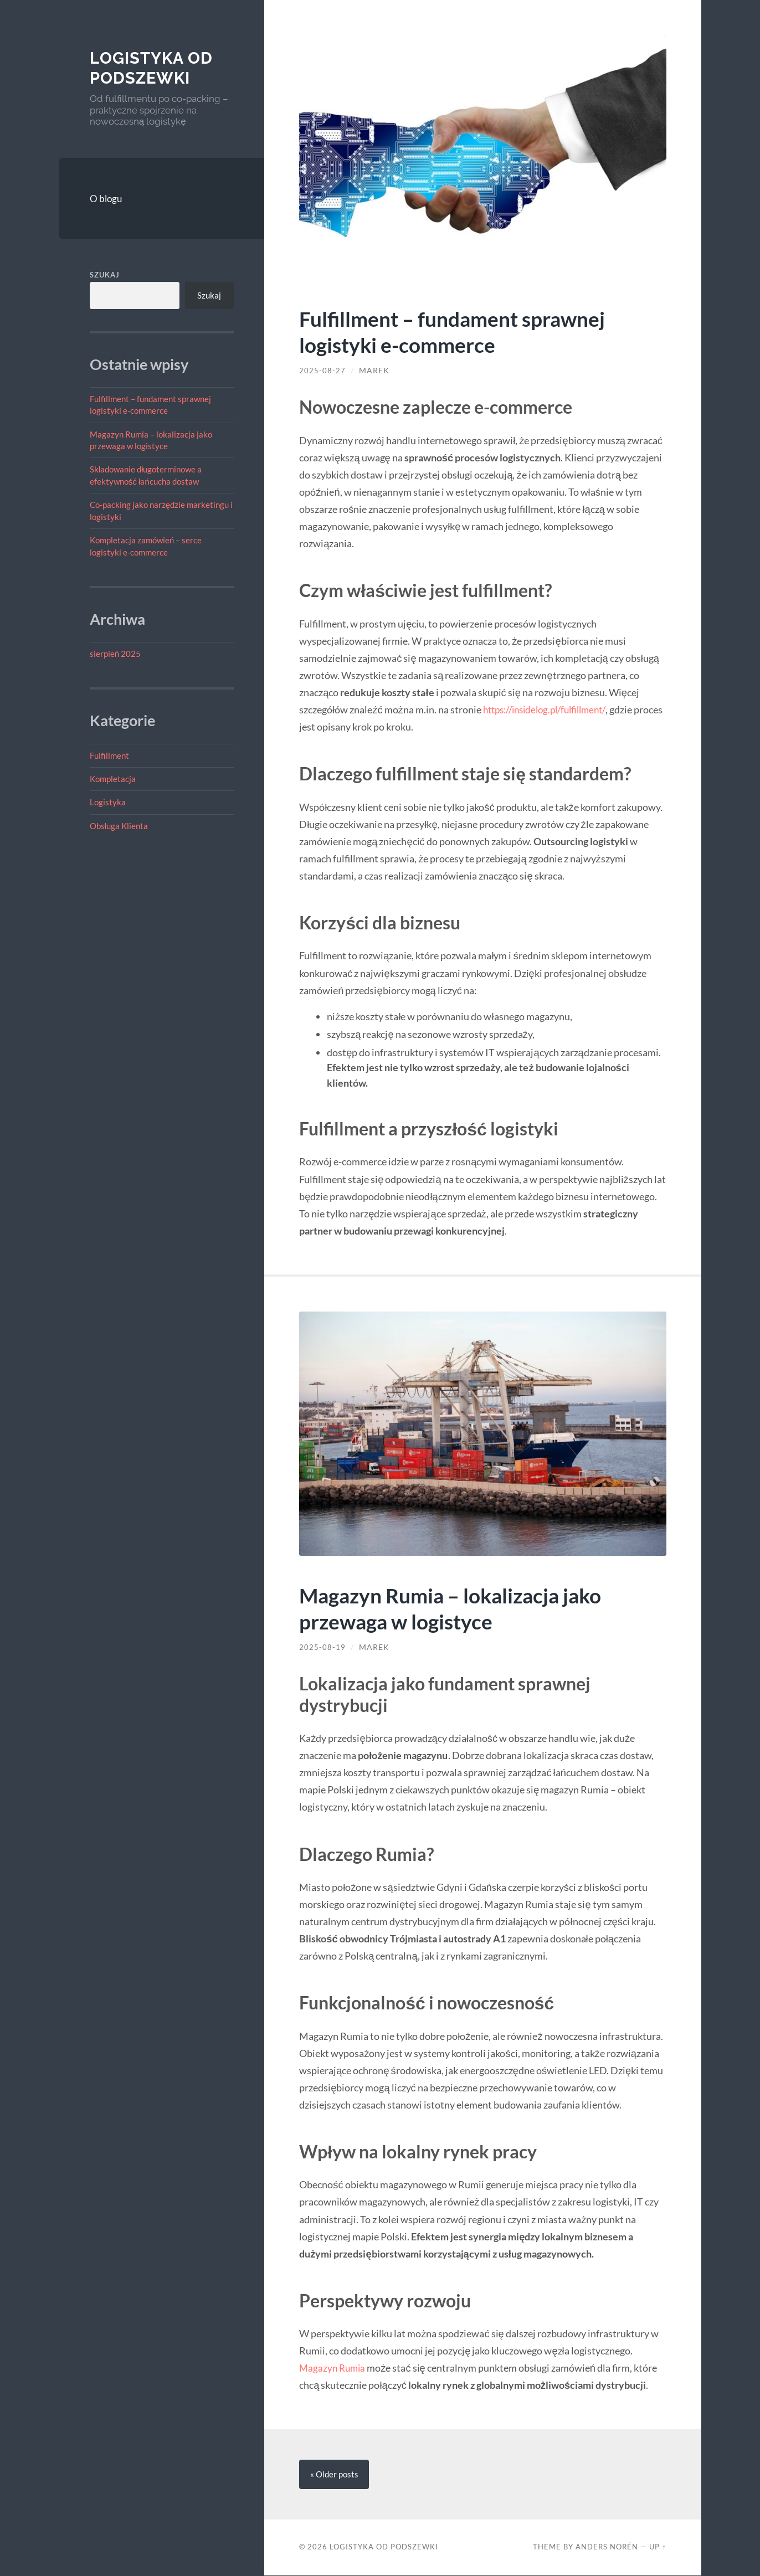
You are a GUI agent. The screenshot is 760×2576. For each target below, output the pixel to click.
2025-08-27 (322, 370)
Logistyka (108, 802)
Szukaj (105, 274)
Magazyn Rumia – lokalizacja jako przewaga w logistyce (459, 1608)
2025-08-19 (322, 1647)
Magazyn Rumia (333, 2368)
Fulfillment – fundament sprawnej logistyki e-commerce (461, 331)
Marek (374, 370)
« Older (334, 2475)
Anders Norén (607, 2547)
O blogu (106, 198)
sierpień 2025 (115, 654)
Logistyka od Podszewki (154, 68)
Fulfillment (109, 755)
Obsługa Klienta (119, 826)
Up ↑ (657, 2547)
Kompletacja (113, 779)
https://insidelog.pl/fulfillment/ (550, 709)
